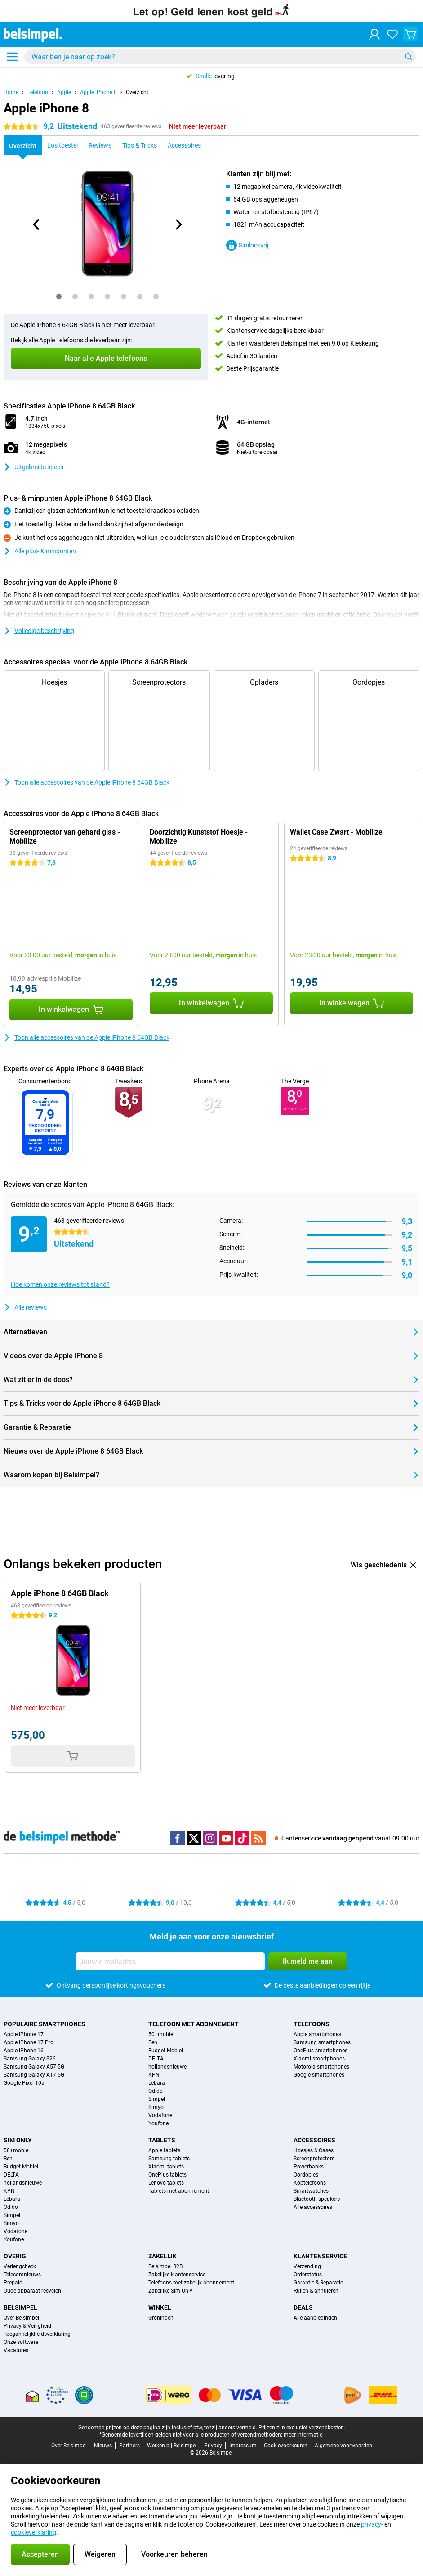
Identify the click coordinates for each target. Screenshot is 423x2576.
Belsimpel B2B (165, 2266)
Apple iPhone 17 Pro (28, 2042)
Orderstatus (308, 2274)
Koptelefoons (310, 2183)
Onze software (21, 2342)
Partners (129, 2445)
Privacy (213, 2445)
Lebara (156, 2083)
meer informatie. (304, 2435)
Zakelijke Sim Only (170, 2291)
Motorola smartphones (321, 2067)
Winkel (159, 2307)
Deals (303, 2307)
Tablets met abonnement (178, 2191)
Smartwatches (311, 2191)
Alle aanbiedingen (315, 2318)
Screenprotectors (314, 2158)
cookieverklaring (33, 2532)
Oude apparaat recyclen (32, 2291)
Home (11, 92)
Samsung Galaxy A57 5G (34, 2067)
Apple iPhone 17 (24, 2034)
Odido (155, 2091)
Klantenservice (320, 2256)
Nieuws (103, 2445)
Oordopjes (306, 2175)
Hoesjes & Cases (314, 2150)
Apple (64, 92)
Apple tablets (164, 2150)
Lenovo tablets (166, 2183)
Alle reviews (25, 1307)
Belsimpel (20, 2307)
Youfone (158, 2123)
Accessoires (314, 2140)
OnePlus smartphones (320, 2050)
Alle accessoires (313, 2207)
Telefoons (311, 2024)
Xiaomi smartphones (319, 2058)
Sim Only (18, 2140)
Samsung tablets (169, 2158)
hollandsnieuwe (167, 2067)
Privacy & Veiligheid (27, 2326)
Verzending (307, 2266)
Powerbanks (309, 2166)
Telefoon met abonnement (193, 2024)
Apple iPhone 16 (24, 2050)
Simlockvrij (247, 245)
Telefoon (37, 92)
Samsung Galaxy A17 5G (34, 2075)
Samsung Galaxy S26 (30, 2058)
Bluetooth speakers (317, 2199)
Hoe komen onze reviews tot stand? (60, 1284)
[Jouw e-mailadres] (170, 1961)
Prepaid (13, 2283)
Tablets (161, 2140)
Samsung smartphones (322, 2042)
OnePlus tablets (167, 2175)
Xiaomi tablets (166, 2166)
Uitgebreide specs (33, 467)
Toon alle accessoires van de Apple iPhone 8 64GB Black (86, 782)
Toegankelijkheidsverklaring (37, 2334)
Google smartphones (319, 2075)
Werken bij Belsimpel (172, 2445)
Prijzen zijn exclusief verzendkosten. (301, 2427)
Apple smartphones (317, 2034)
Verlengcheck (20, 2266)
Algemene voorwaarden (343, 2445)
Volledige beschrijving (39, 630)
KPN (154, 2075)
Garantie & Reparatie (318, 2283)
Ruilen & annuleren (316, 2291)
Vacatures (16, 2350)
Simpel (156, 2099)
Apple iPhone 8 (98, 92)
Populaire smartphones (44, 2024)
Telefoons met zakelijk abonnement (191, 2283)
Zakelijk (162, 2256)
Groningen (161, 2318)
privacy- (372, 2524)
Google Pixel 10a (24, 2083)
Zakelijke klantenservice (176, 2274)
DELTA (156, 2058)
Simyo (156, 2107)
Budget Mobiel (165, 2050)
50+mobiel (161, 2034)
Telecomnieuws (22, 2274)
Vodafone (160, 2115)
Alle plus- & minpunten (40, 551)
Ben (152, 2042)
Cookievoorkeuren (285, 2445)
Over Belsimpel (21, 2318)
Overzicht (137, 92)
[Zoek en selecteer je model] (220, 56)
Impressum (243, 2445)
